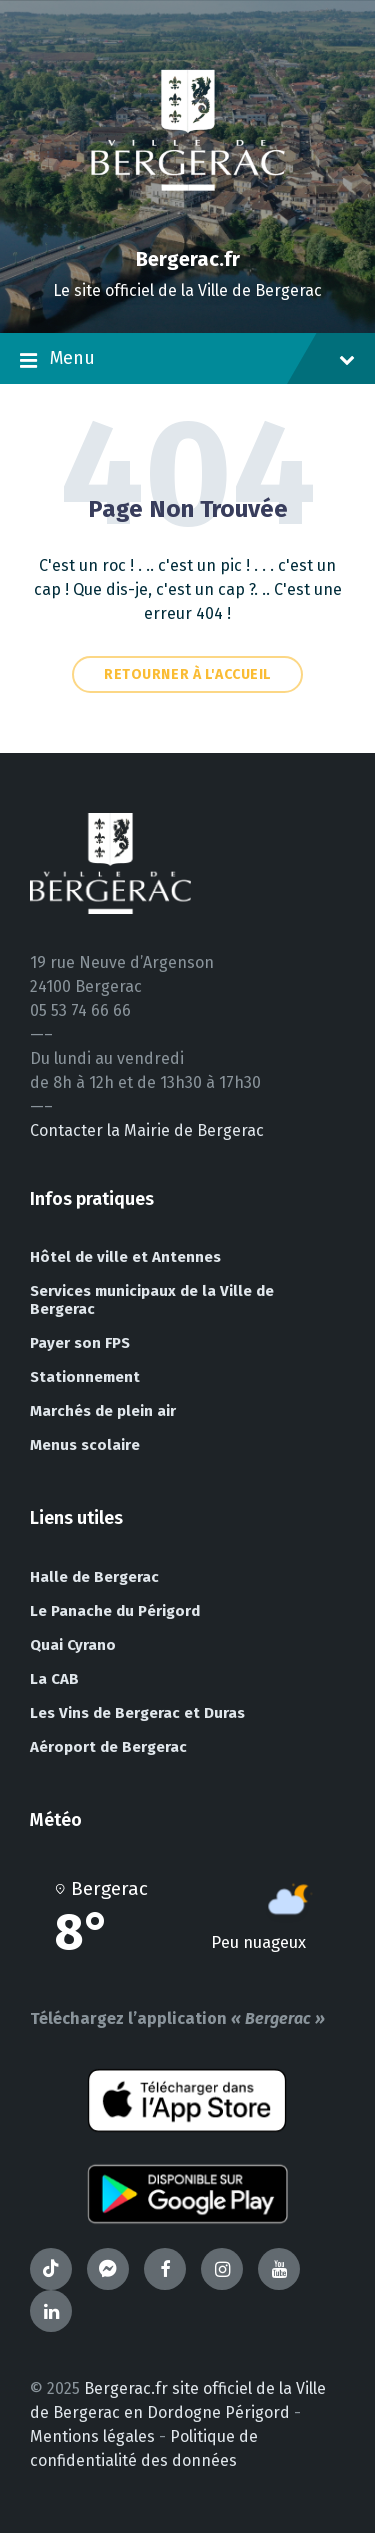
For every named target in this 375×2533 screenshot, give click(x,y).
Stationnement (85, 1377)
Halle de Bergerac (94, 1577)
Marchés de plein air (103, 1411)
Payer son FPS (80, 1343)
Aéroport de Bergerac (108, 1747)
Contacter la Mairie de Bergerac (147, 1130)
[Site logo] (188, 224)
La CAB (54, 1679)
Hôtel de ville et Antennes (125, 1257)
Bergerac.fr (188, 259)
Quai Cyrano (73, 1645)
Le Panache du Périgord (115, 1611)
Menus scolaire (85, 1445)
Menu (187, 360)
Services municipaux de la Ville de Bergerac (152, 1300)
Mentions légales (92, 2436)
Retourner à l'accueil (187, 674)
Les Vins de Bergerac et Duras (137, 1713)
